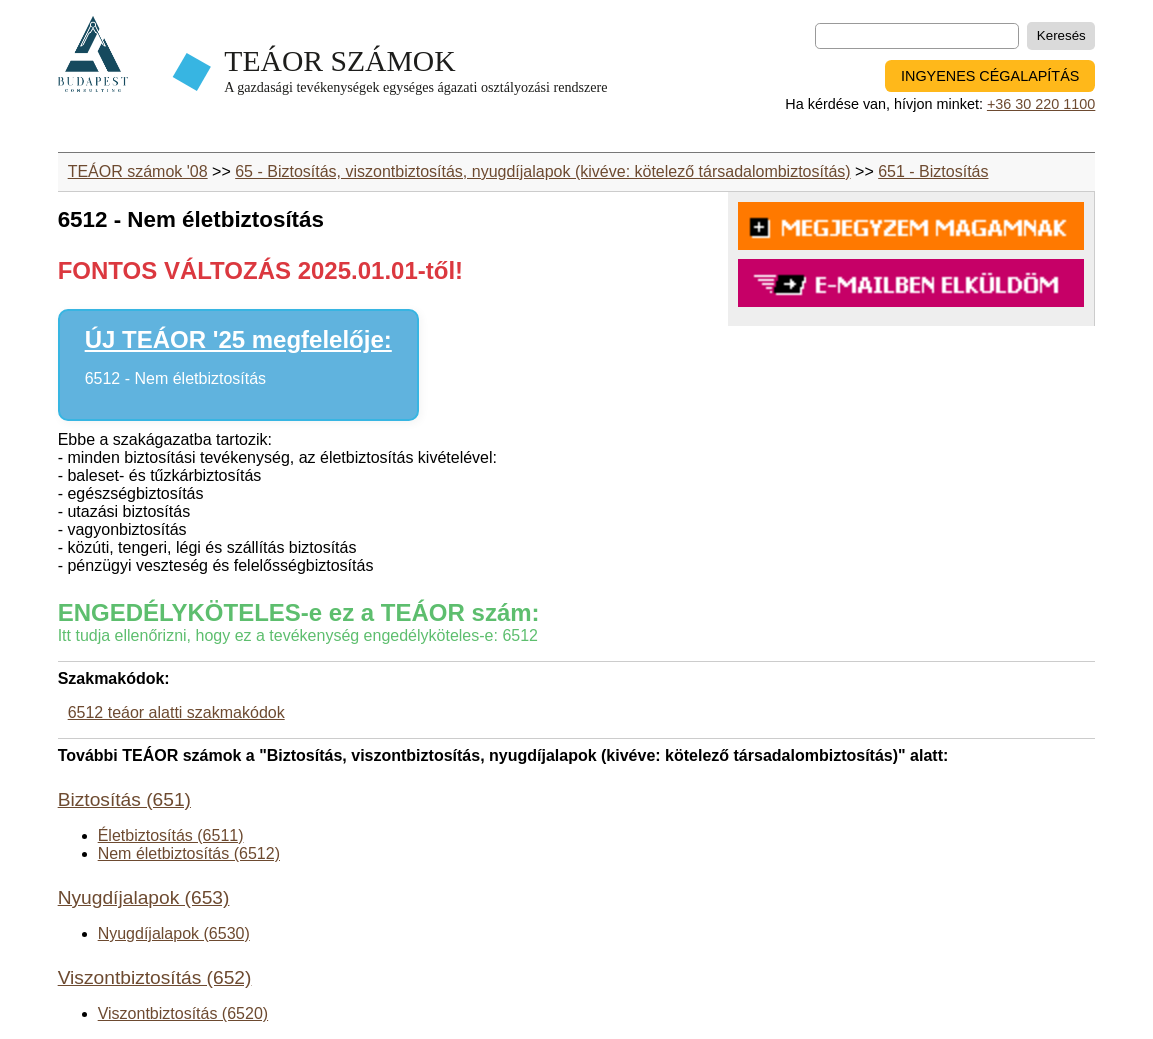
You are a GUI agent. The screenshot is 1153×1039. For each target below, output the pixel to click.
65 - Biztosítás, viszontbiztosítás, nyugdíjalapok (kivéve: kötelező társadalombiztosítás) (542, 171)
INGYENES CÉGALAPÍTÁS (990, 76)
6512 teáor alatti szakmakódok (176, 712)
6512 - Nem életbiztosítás (175, 378)
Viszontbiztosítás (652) (155, 977)
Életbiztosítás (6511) (171, 835)
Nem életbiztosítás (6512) (189, 853)
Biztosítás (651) (124, 799)
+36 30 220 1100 (1041, 104)
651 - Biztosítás (933, 171)
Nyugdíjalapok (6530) (174, 933)
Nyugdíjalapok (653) (144, 897)
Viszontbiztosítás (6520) (183, 1013)
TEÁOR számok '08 (138, 171)
